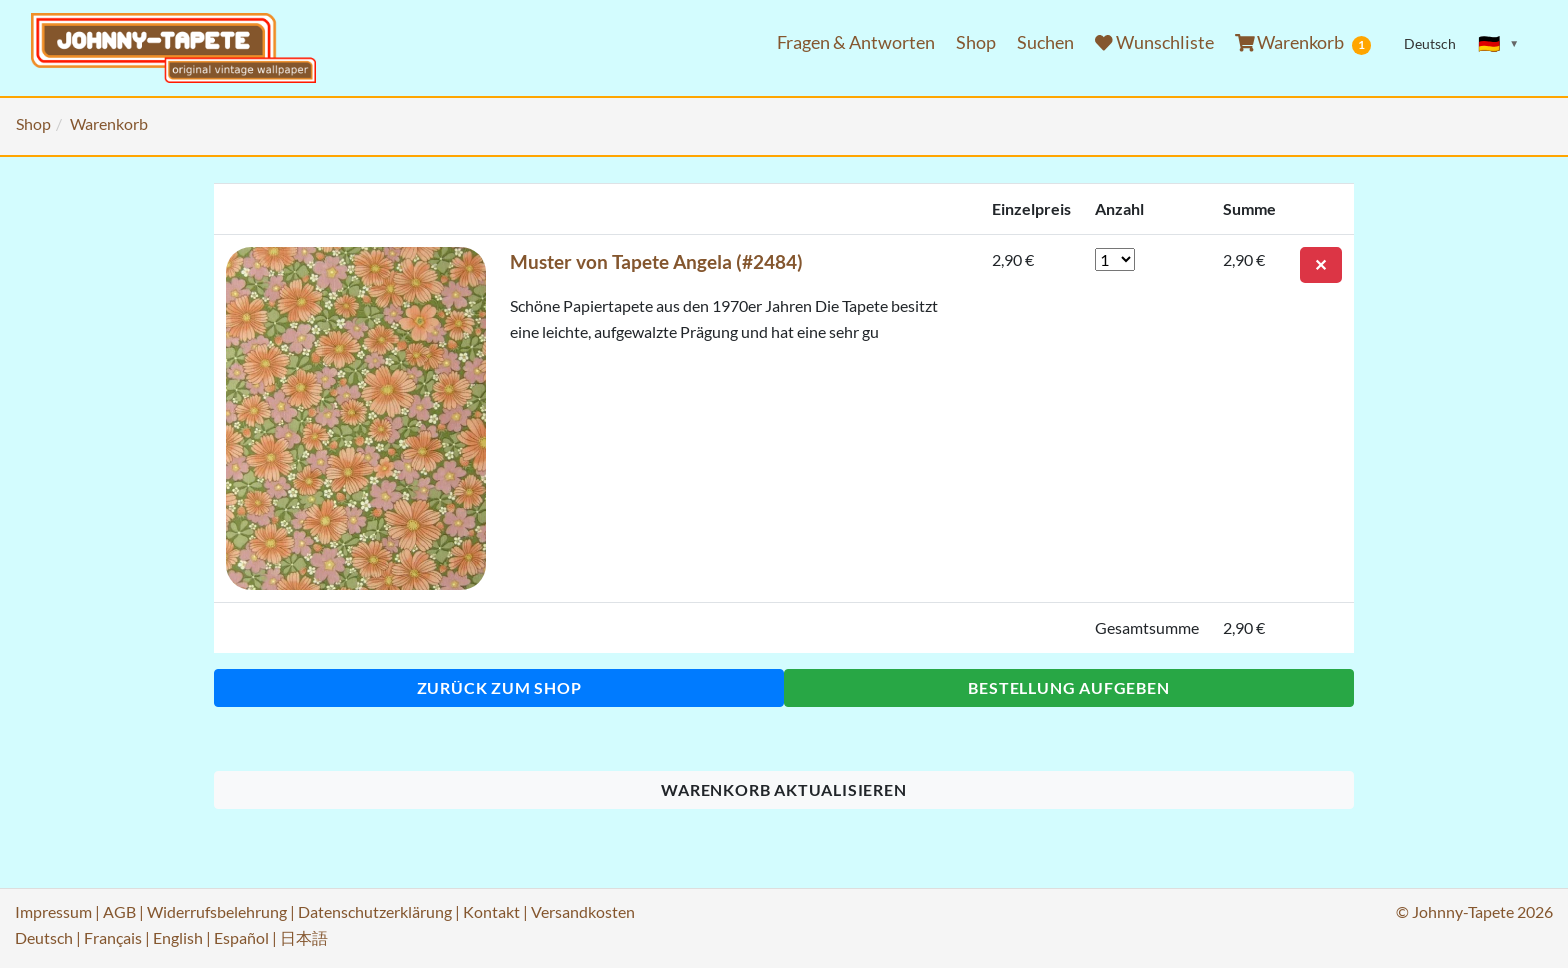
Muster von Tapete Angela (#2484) (656, 261)
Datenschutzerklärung (375, 911)
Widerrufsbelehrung (217, 911)
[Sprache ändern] (1499, 44)
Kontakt (491, 911)
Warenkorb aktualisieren (783, 789)
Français (113, 937)
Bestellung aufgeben (1068, 687)
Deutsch (44, 937)
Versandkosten (583, 911)
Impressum (53, 911)
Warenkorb (1303, 43)
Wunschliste (1154, 42)
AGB (119, 911)
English (178, 937)
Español (241, 937)
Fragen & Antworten (856, 42)
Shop (976, 42)
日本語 (304, 937)
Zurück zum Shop (499, 687)
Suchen (1045, 42)
